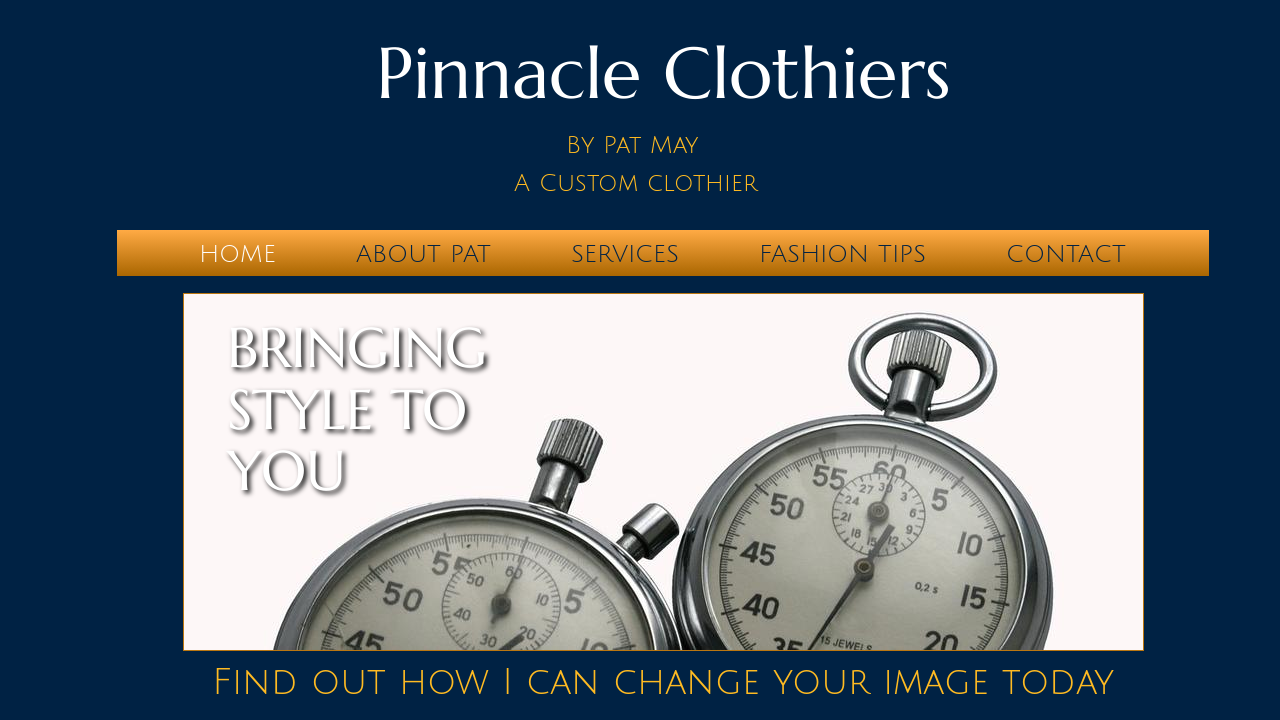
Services (625, 254)
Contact (1066, 254)
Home (237, 254)
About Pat (423, 254)
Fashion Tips (842, 254)
